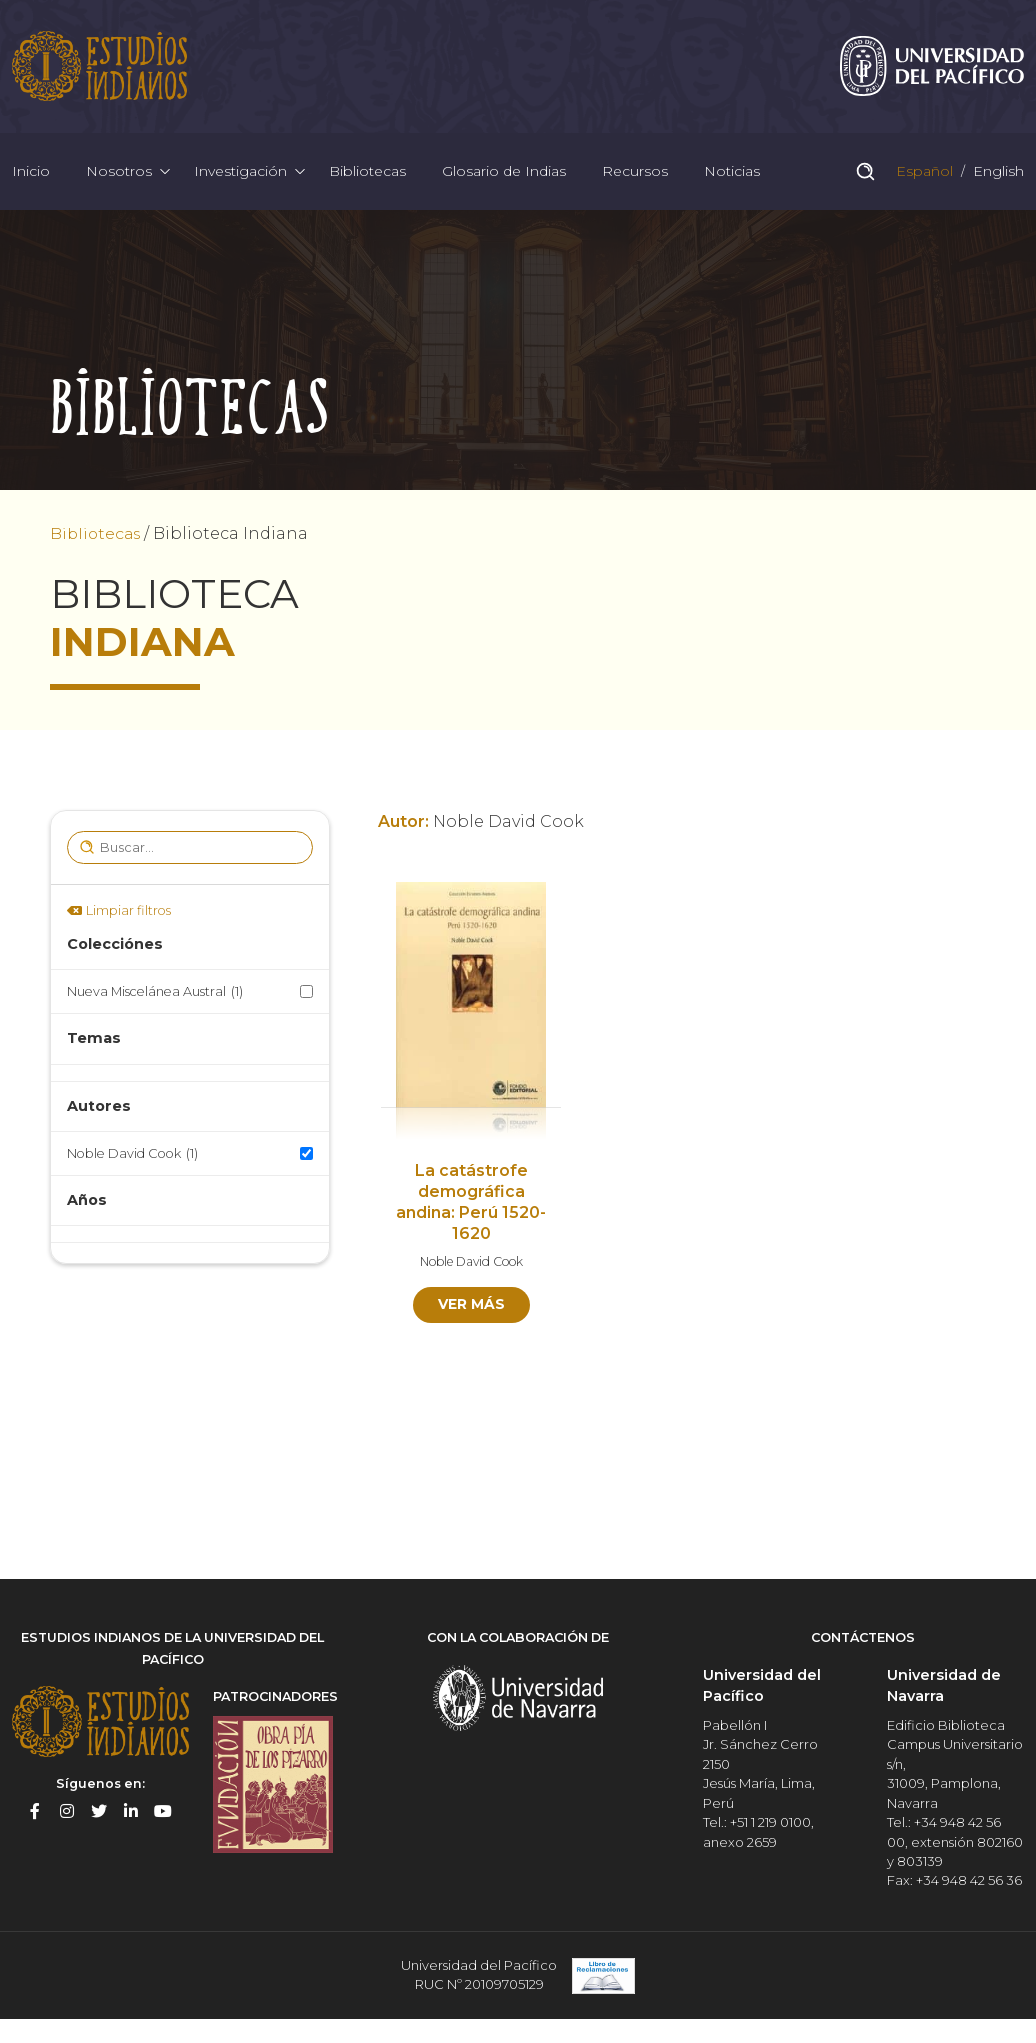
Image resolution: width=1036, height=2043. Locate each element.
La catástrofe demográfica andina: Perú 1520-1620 (471, 1206)
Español (922, 174)
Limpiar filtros (128, 914)
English (996, 174)
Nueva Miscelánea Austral (155, 996)
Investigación (240, 174)
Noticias (732, 174)
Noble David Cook (132, 1157)
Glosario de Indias (504, 174)
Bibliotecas (367, 174)
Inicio (31, 174)
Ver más (471, 1309)
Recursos (635, 174)
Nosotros (119, 174)
